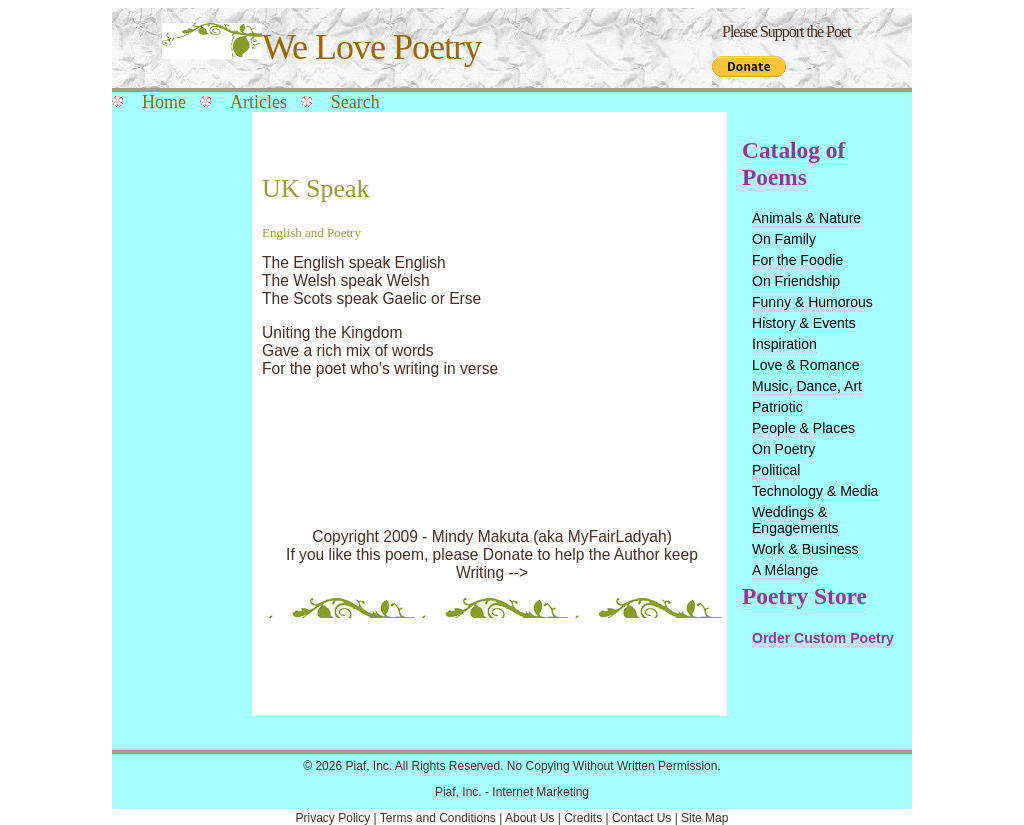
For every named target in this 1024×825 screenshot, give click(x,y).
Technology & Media (815, 491)
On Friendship (796, 281)
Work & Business (805, 549)
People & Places (803, 428)
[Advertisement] (177, 442)
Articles (258, 102)
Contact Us (641, 818)
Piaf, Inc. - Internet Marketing (512, 792)
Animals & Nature (806, 218)
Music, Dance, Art (807, 386)
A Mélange (785, 570)
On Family (784, 239)
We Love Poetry (321, 47)
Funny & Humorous (812, 302)
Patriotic (777, 407)
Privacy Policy (333, 818)
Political (776, 470)
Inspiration (784, 344)
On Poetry (783, 449)
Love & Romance (806, 365)
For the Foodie (797, 260)
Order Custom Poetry (823, 638)
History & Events (804, 323)
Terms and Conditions (438, 818)
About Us (529, 818)
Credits (583, 818)
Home (164, 102)
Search (355, 102)
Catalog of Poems (793, 163)
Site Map (704, 818)
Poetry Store (804, 596)
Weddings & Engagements (795, 520)
